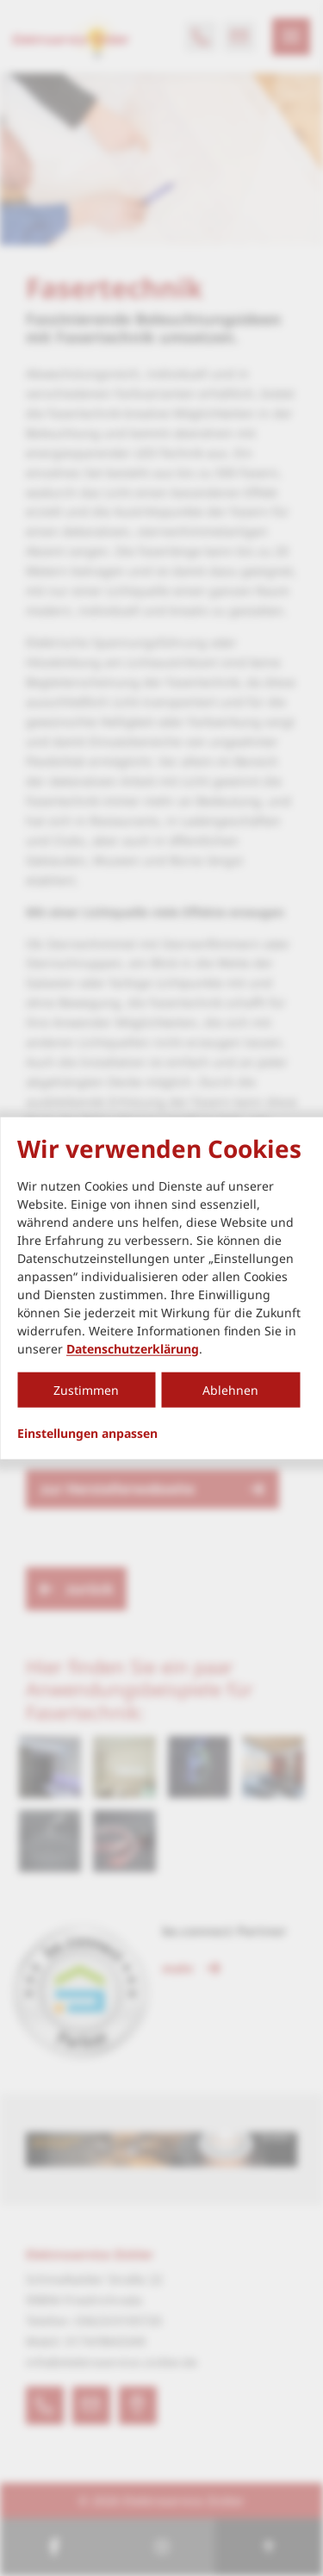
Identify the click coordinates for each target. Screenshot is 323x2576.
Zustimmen (86, 1389)
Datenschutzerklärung (132, 1348)
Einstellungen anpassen (87, 1432)
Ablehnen (230, 1389)
